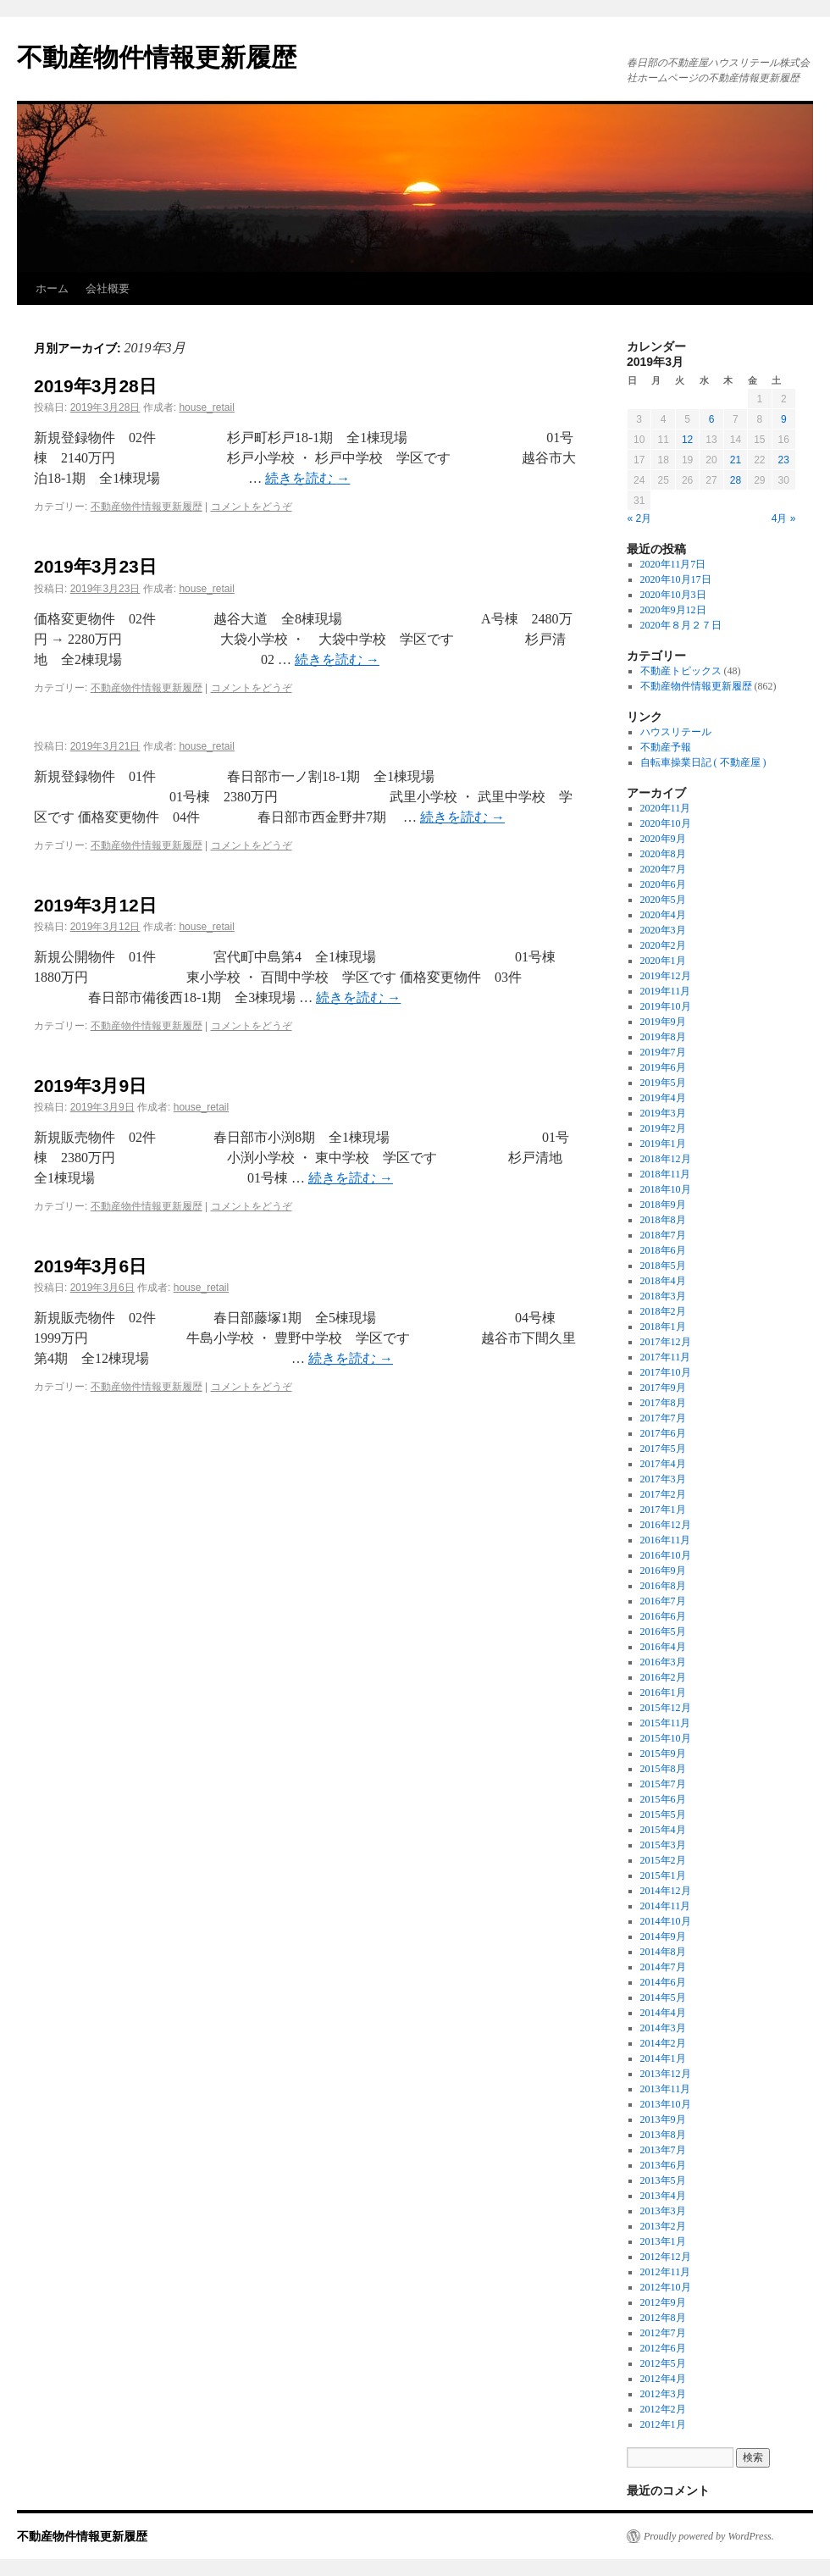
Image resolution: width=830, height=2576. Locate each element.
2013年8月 (663, 2135)
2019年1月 (663, 1144)
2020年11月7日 (673, 564)
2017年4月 (663, 1464)
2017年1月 (663, 1509)
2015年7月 (663, 1784)
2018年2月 (663, 1311)
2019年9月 (663, 1022)
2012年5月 (663, 2363)
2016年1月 (663, 1692)
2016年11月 (665, 1540)
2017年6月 (663, 1433)
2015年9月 (663, 1753)
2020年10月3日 (673, 595)
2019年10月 (665, 1006)
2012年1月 (663, 2424)
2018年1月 (663, 1326)
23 (783, 460)
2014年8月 (663, 1952)
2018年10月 (665, 1189)
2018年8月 (663, 1220)
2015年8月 (663, 1769)
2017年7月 (663, 1418)
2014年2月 (663, 2043)
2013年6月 (663, 2165)
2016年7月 (663, 1601)
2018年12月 (665, 1159)
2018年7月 (663, 1235)
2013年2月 (663, 2226)
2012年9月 (663, 2302)
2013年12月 (665, 2074)
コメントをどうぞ (251, 506)
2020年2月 (663, 945)
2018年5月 (663, 1265)
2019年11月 (665, 991)
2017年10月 (665, 1372)
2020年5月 (663, 900)
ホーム (52, 288)
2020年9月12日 (673, 610)
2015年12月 (665, 1708)
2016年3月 (663, 1662)
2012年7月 (663, 2333)
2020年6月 (663, 884)
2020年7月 (663, 869)
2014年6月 (663, 1982)
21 (735, 460)
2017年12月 (665, 1342)
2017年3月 (663, 1479)
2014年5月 (663, 1997)
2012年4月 (663, 2379)
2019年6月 (663, 1067)
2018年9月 (663, 1204)
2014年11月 (665, 1906)
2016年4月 (663, 1647)
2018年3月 (663, 1296)
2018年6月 (663, 1250)
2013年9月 (663, 2119)
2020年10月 (665, 823)
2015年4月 (663, 1830)
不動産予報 (665, 747)
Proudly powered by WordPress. (709, 2536)
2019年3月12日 (95, 905)
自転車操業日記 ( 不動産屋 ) (703, 762)
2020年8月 (663, 854)
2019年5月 (663, 1083)
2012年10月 (665, 2287)
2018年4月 (663, 1281)
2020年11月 (665, 808)
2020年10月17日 (675, 579)
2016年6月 (663, 1616)
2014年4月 (663, 2013)
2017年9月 (663, 1387)
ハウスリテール (675, 732)
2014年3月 (663, 2028)
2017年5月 (663, 1448)
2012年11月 (665, 2272)
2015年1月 (663, 1875)
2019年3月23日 (95, 566)
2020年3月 (663, 930)
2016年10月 (665, 1555)
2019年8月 (663, 1037)
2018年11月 (665, 1174)
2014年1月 (663, 2058)
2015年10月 (665, 1738)
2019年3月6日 (90, 1266)
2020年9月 (663, 839)
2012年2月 (663, 2409)
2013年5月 (663, 2180)
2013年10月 (665, 2104)
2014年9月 (663, 1936)
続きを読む (307, 478)
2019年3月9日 (90, 1085)
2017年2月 (663, 1494)
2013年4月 (663, 2196)
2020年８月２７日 (681, 625)
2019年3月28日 (95, 386)
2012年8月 (663, 2318)
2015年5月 (663, 1814)
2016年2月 (663, 1677)
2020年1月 (663, 961)
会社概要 (108, 288)
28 (735, 480)
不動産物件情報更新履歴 (156, 57)
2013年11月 (665, 2089)
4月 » (784, 518)
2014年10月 (665, 1921)
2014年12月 (665, 1891)
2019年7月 (663, 1052)
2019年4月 (663, 1098)
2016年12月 (665, 1525)
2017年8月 (663, 1403)
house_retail (206, 407)
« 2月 (640, 518)
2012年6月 (663, 2348)
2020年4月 (663, 915)
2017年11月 (665, 1357)
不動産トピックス (681, 671)
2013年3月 (663, 2211)
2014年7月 (663, 1967)
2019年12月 (665, 976)
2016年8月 (663, 1586)
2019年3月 (663, 1113)
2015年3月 (663, 1845)
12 (687, 440)
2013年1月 (663, 2241)
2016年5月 (663, 1631)
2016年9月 (663, 1570)
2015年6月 (663, 1799)
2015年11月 (665, 1723)
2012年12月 (665, 2257)
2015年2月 (663, 1860)
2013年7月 (663, 2150)
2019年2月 (663, 1128)
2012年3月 (663, 2394)
